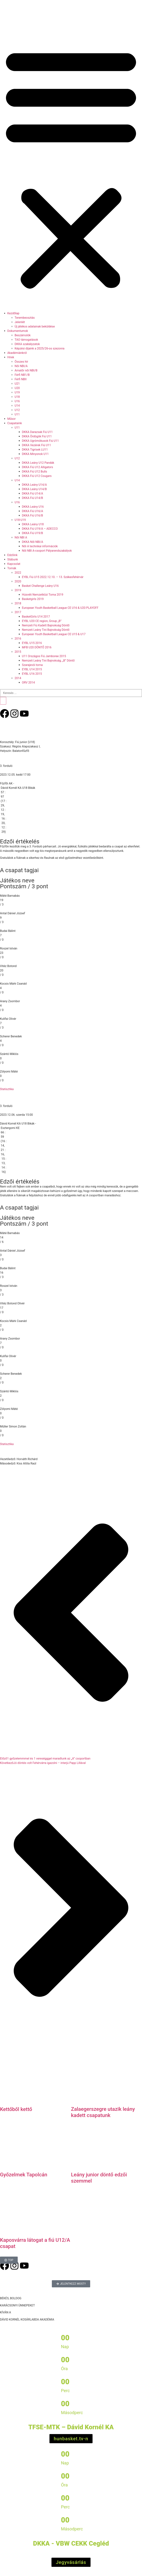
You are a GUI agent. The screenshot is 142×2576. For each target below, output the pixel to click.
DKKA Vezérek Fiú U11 (36, 445)
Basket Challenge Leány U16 (40, 586)
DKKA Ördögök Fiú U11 (37, 436)
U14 (17, 405)
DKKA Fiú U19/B (32, 533)
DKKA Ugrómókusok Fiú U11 (40, 440)
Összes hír (21, 361)
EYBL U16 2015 (32, 673)
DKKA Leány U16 (33, 506)
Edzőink (12, 555)
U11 (17, 414)
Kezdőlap (13, 313)
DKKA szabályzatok (27, 344)
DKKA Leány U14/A (34, 484)
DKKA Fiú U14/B (32, 498)
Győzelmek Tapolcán (23, 2175)
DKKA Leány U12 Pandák (38, 462)
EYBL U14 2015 (32, 669)
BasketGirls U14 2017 (36, 616)
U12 (17, 410)
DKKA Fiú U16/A (32, 511)
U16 (17, 401)
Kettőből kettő (16, 2109)
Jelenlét (20, 322)
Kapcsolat (13, 564)
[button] (71, 167)
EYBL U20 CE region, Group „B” (42, 621)
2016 (18, 638)
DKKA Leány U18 (33, 524)
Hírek (10, 357)
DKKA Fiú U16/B (32, 515)
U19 (17, 392)
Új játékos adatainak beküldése (35, 326)
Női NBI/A (21, 366)
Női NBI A (21, 537)
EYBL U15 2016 (32, 643)
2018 (18, 603)
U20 (17, 388)
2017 (18, 612)
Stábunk (12, 559)
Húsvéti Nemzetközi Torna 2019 (42, 594)
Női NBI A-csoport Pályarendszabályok (47, 550)
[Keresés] (3, 701)
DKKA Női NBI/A (32, 542)
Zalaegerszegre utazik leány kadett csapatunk (103, 2112)
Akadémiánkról (17, 353)
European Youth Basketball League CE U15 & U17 (53, 634)
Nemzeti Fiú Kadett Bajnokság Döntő (46, 625)
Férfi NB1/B (22, 375)
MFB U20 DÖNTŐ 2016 (36, 647)
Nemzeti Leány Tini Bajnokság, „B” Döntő (48, 660)
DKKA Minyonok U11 (35, 454)
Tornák (11, 568)
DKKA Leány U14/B (34, 489)
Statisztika (7, 1089)
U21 (17, 383)
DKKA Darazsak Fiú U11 (37, 432)
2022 (18, 572)
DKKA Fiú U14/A (32, 493)
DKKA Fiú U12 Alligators (37, 467)
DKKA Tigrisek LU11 (35, 449)
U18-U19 (20, 520)
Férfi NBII (21, 379)
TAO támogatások (26, 339)
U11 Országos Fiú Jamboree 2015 (44, 656)
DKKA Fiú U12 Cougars (37, 476)
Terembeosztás (25, 317)
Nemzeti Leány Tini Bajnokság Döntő (45, 630)
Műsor (11, 419)
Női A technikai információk (40, 546)
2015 (18, 651)
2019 (18, 590)
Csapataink (14, 423)
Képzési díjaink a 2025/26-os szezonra (39, 348)
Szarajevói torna (32, 665)
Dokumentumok (17, 331)
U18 (17, 397)
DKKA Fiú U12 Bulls (34, 471)
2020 (18, 581)
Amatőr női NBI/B (26, 370)
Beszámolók (23, 335)
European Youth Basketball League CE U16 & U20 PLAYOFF (60, 608)
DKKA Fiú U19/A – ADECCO (40, 528)
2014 (18, 678)
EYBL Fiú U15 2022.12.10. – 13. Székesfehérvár (52, 577)
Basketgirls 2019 (33, 599)
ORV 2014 (28, 682)
